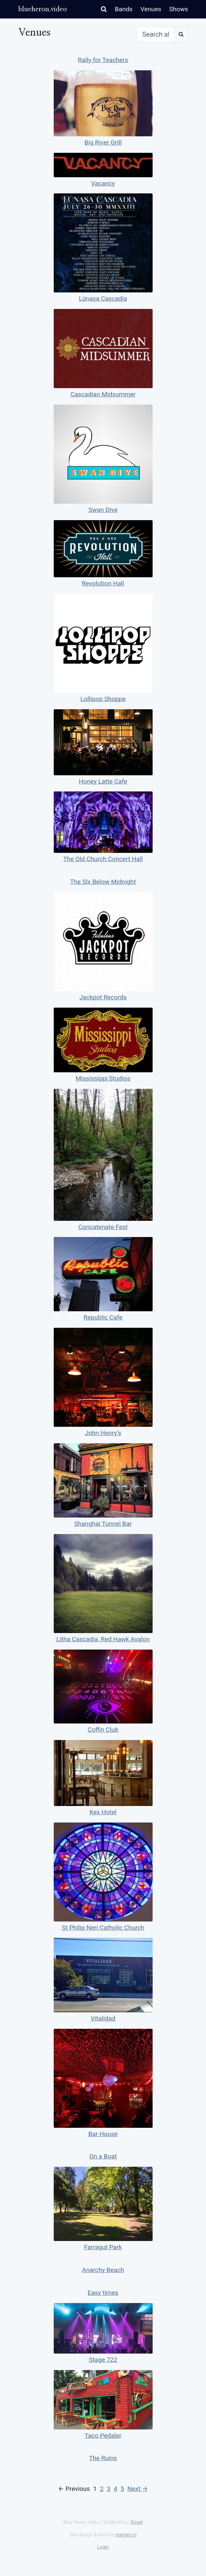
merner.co (125, 2535)
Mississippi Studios (103, 1078)
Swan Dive (102, 510)
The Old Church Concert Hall (103, 859)
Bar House (103, 2134)
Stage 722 (103, 2359)
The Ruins (103, 2458)
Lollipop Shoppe (103, 699)
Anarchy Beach (103, 2270)
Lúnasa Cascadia (103, 298)
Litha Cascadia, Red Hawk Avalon (103, 1639)
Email (137, 2522)
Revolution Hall (103, 583)
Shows (178, 9)
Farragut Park (103, 2247)
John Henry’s (103, 1433)
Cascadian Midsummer (103, 394)
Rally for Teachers (103, 60)
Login (103, 2547)
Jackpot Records (103, 997)
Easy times (103, 2292)
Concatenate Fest (103, 1227)
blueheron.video (42, 9)
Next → (138, 2488)
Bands (123, 9)
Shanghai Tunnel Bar (103, 1523)
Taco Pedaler (103, 2435)
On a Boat (103, 2156)
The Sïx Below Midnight (103, 882)
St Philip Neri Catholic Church (103, 1927)
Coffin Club (103, 1729)
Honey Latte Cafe (103, 781)
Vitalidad (103, 2018)
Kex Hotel (103, 1812)
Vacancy (103, 183)
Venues (150, 9)
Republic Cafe (103, 1317)
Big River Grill (103, 142)
